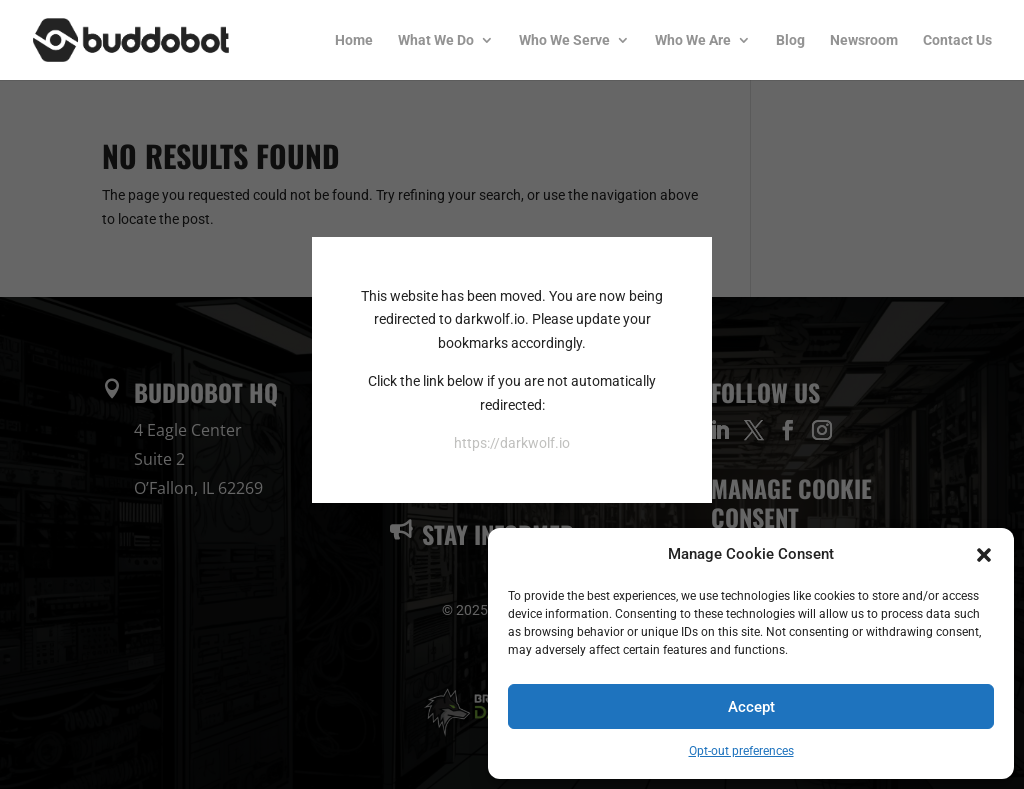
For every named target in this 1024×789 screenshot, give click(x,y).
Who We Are (693, 40)
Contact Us (957, 40)
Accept (751, 707)
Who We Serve (564, 40)
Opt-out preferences (741, 751)
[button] (984, 555)
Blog (790, 40)
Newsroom (864, 40)
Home (354, 40)
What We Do (436, 40)
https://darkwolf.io (512, 443)
